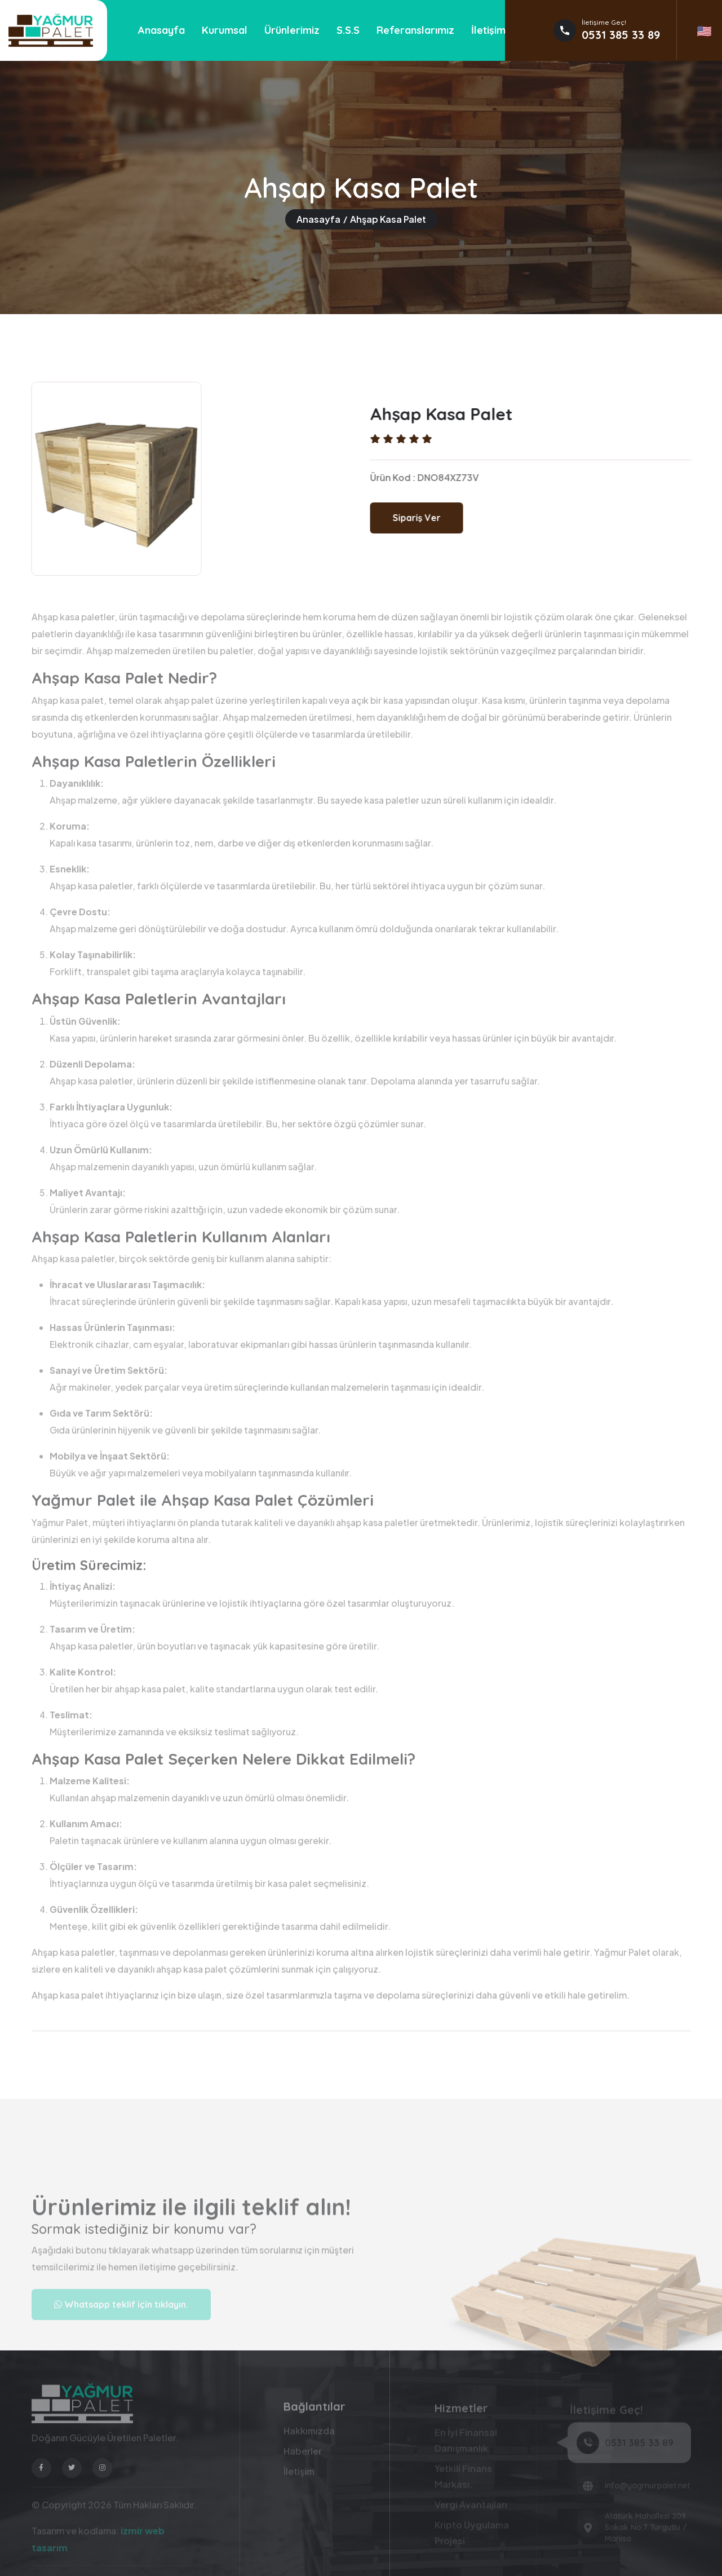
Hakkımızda (309, 2435)
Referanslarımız (415, 30)
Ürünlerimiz (292, 30)
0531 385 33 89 (621, 35)
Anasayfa (161, 30)
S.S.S (348, 30)
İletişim (488, 30)
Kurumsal (224, 30)
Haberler (303, 2456)
